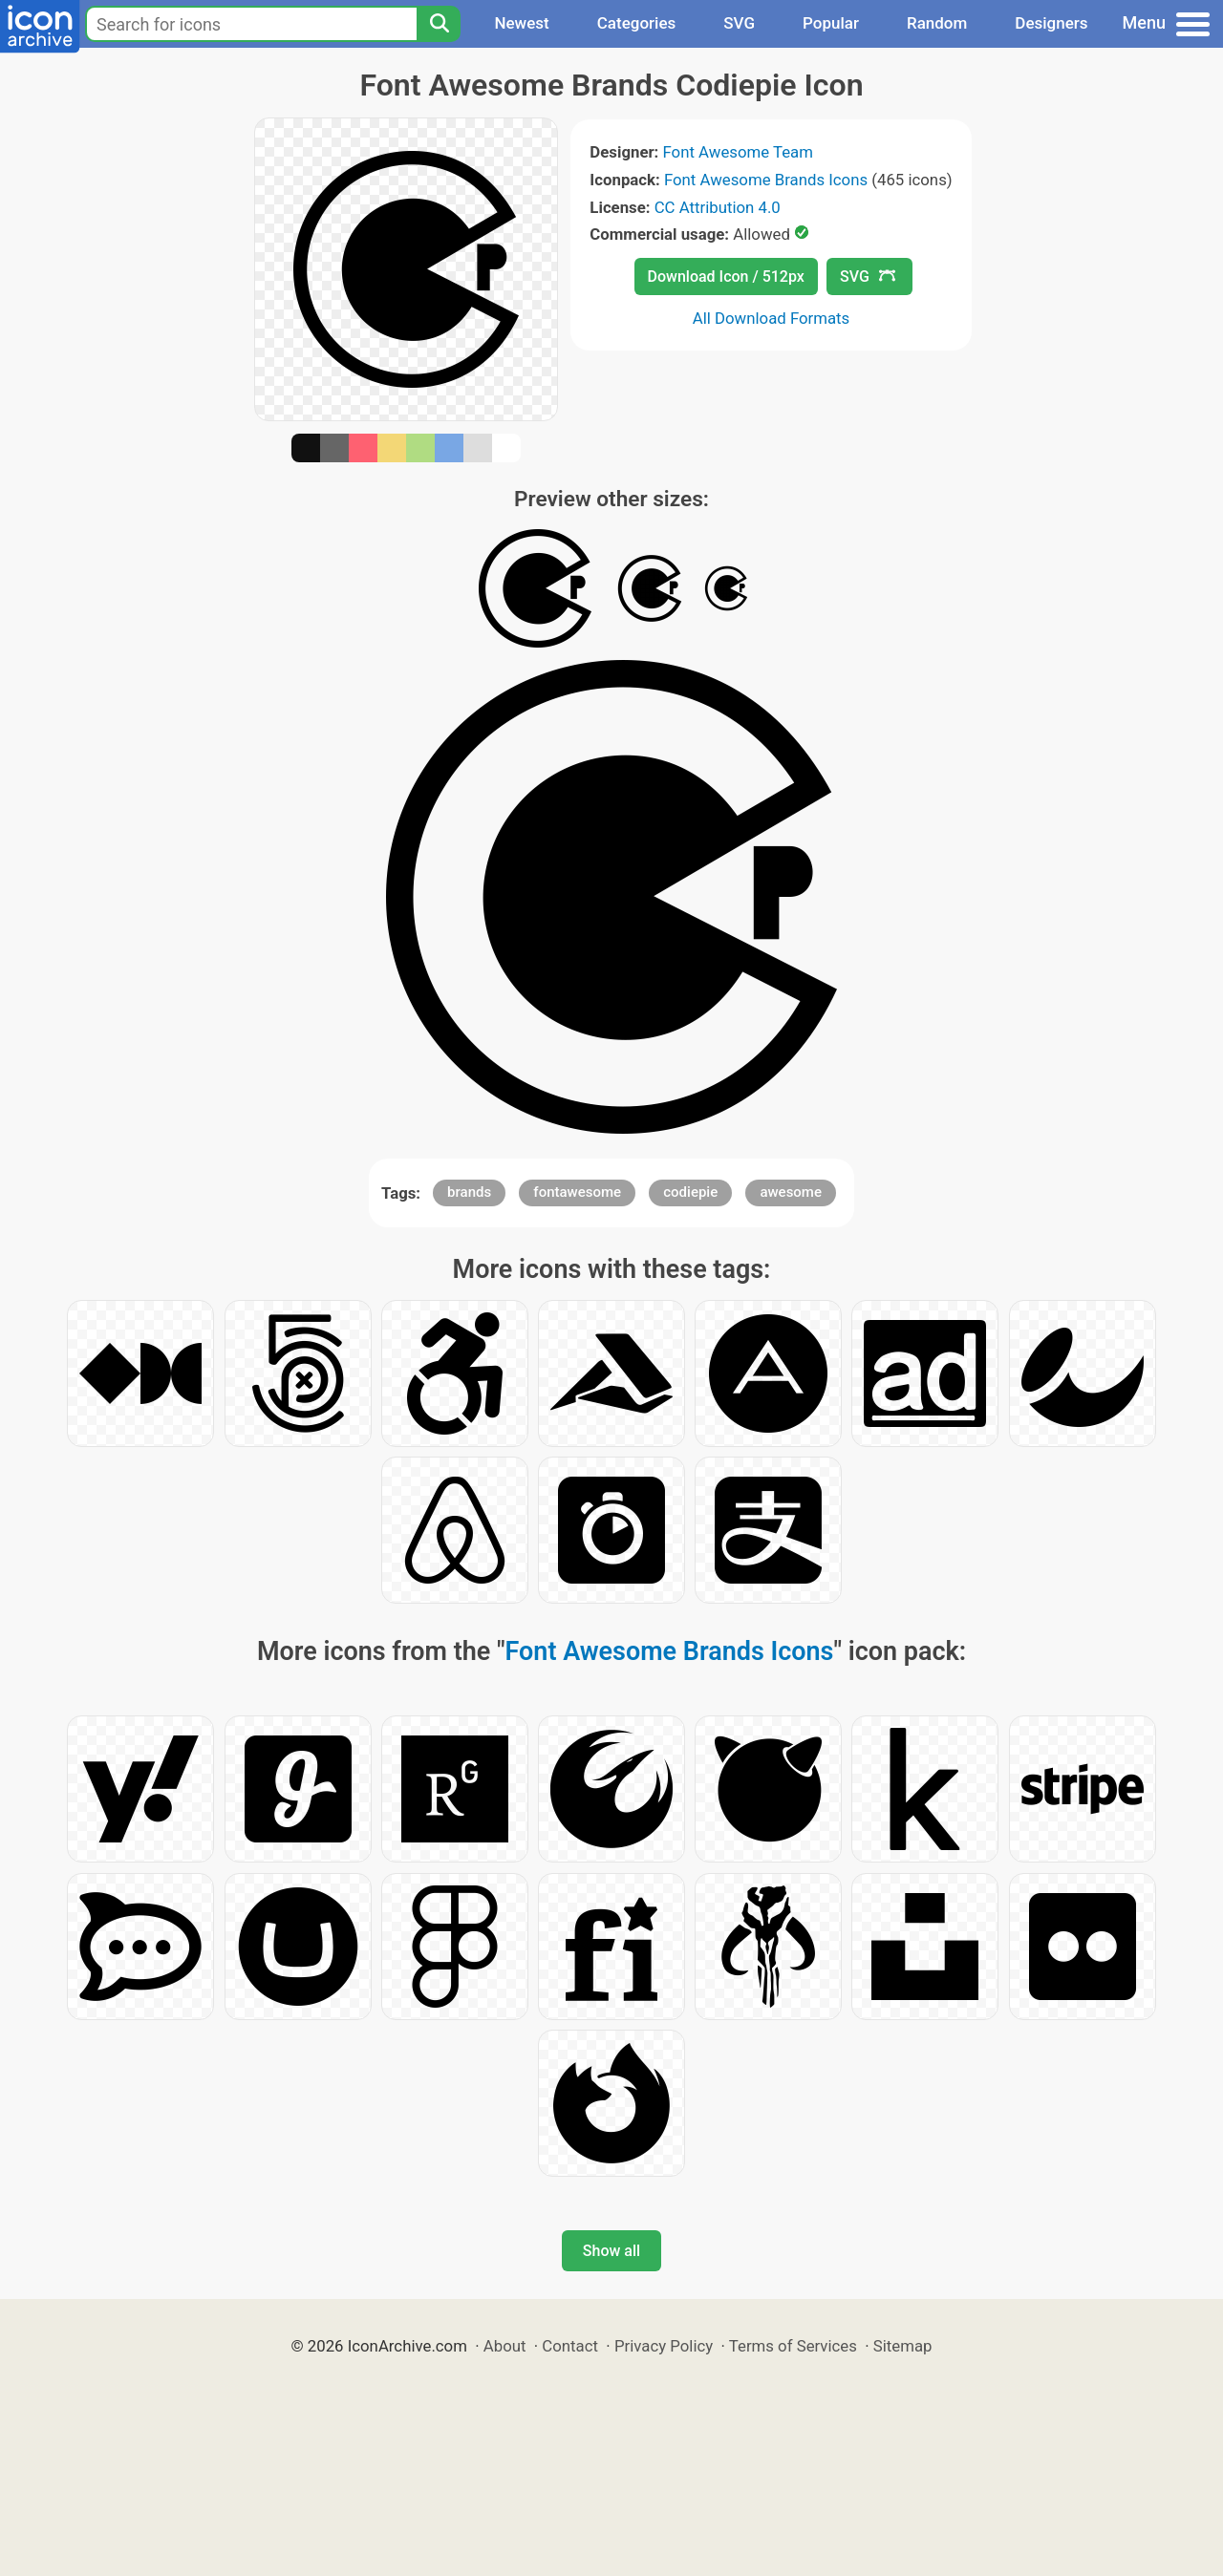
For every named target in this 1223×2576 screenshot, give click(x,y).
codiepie (690, 1192)
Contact (570, 2345)
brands (469, 1192)
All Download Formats (771, 318)
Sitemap (903, 2345)
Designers (1051, 22)
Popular (831, 22)
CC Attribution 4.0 (717, 207)
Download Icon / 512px (726, 276)
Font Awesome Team (738, 151)
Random (937, 22)
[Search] (439, 24)
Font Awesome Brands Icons (766, 179)
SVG (739, 22)
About (504, 2345)
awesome (791, 1192)
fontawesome (577, 1192)
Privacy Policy (663, 2345)
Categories (636, 22)
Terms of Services (793, 2345)
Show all (611, 2251)
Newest (521, 22)
